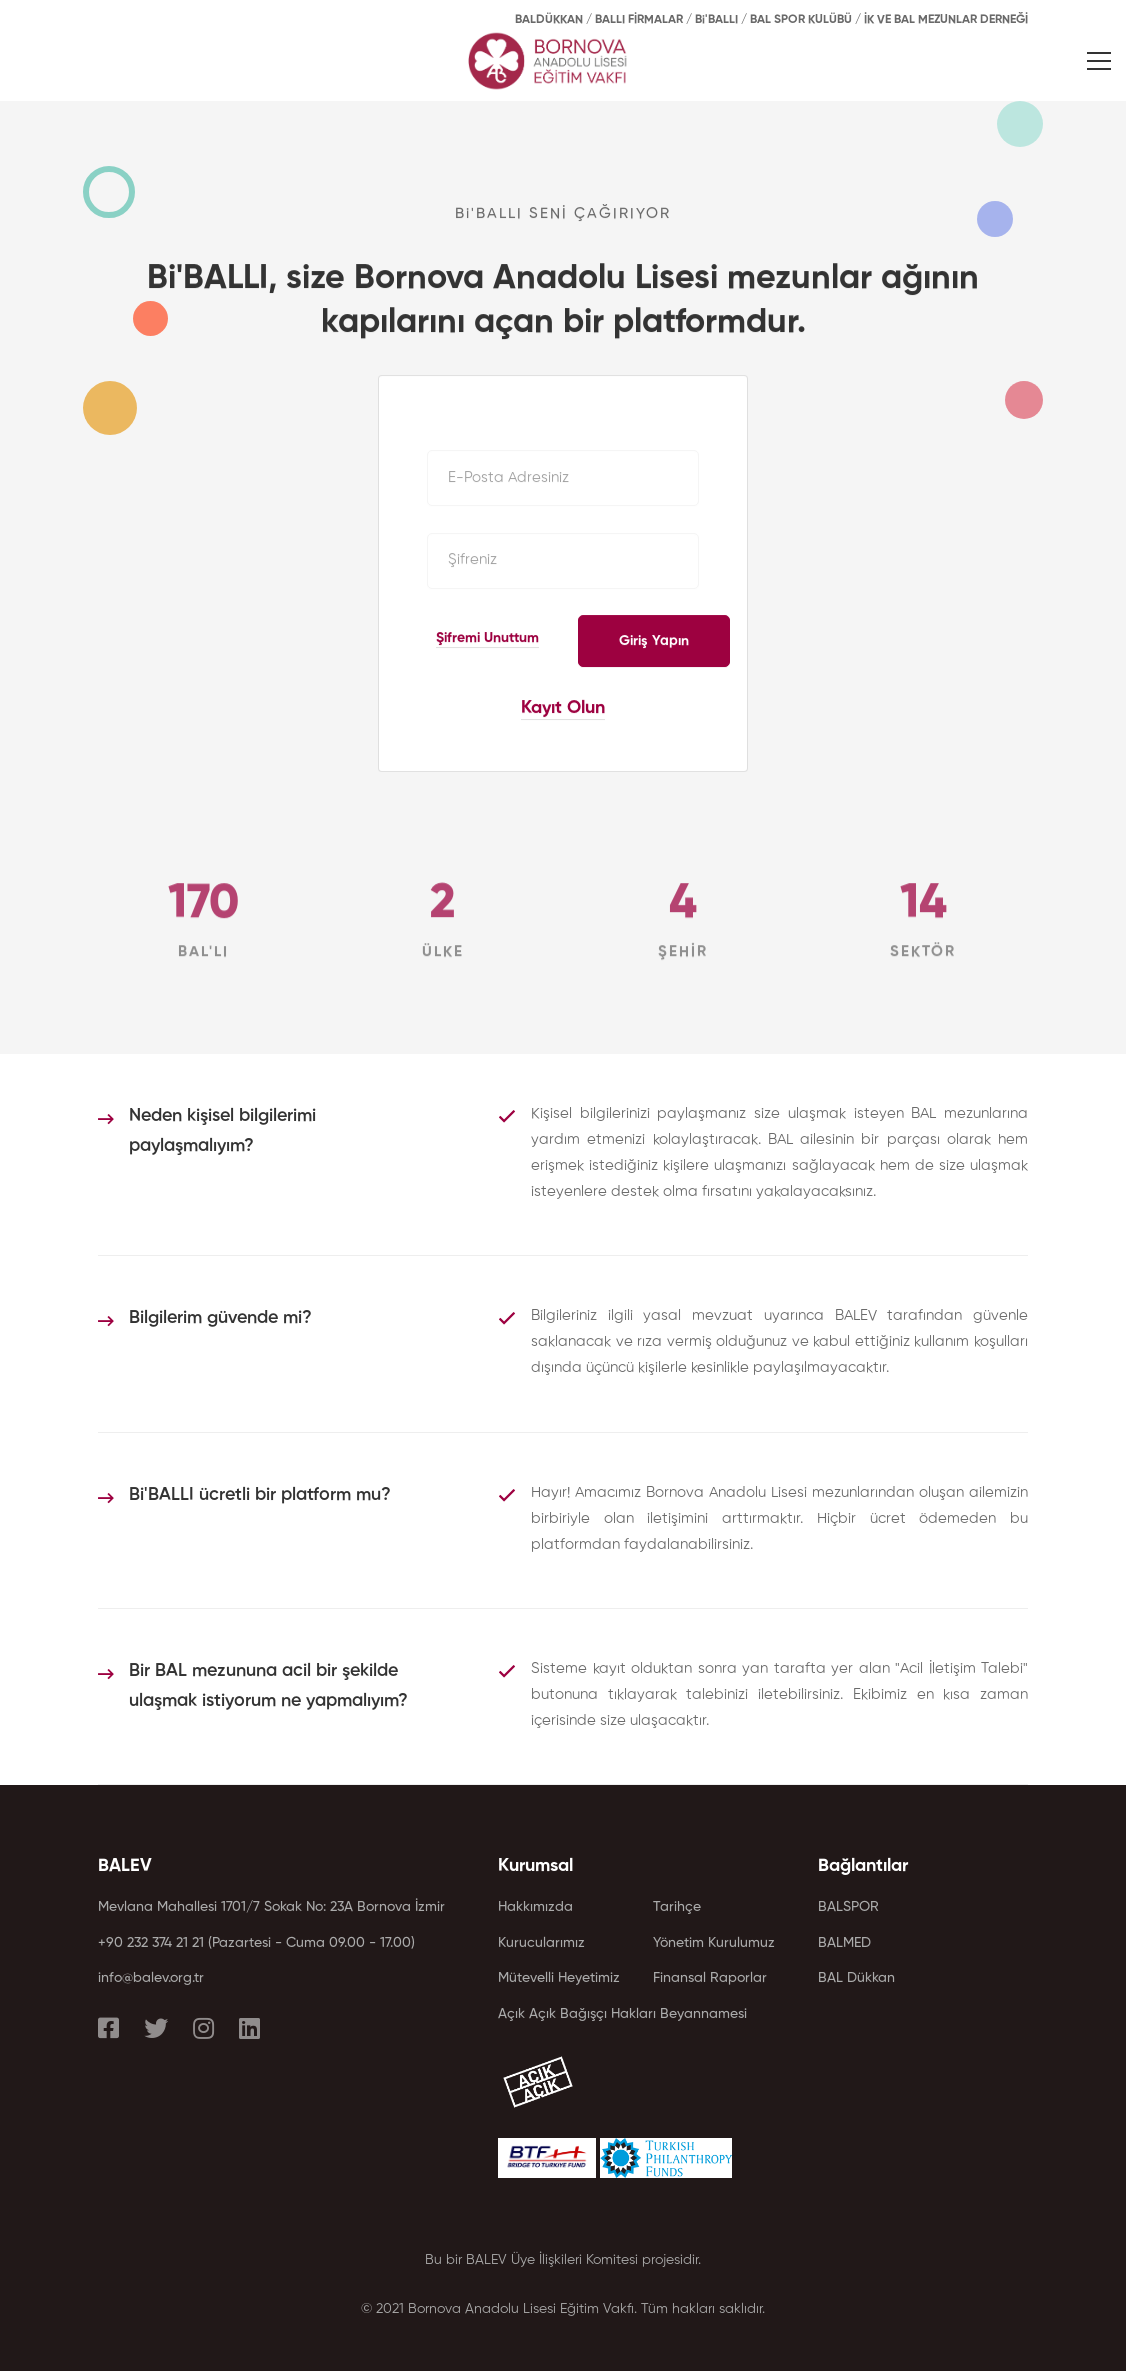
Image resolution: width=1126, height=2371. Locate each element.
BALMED (844, 1943)
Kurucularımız (541, 1943)
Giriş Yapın (654, 641)
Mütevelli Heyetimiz (559, 1978)
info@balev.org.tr (151, 1978)
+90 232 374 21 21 (151, 1943)
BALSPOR (848, 1907)
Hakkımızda (535, 1907)
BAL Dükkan (856, 1978)
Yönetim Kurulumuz (714, 1943)
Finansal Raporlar (710, 1978)
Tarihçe (677, 1907)
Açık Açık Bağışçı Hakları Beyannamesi (622, 2014)
